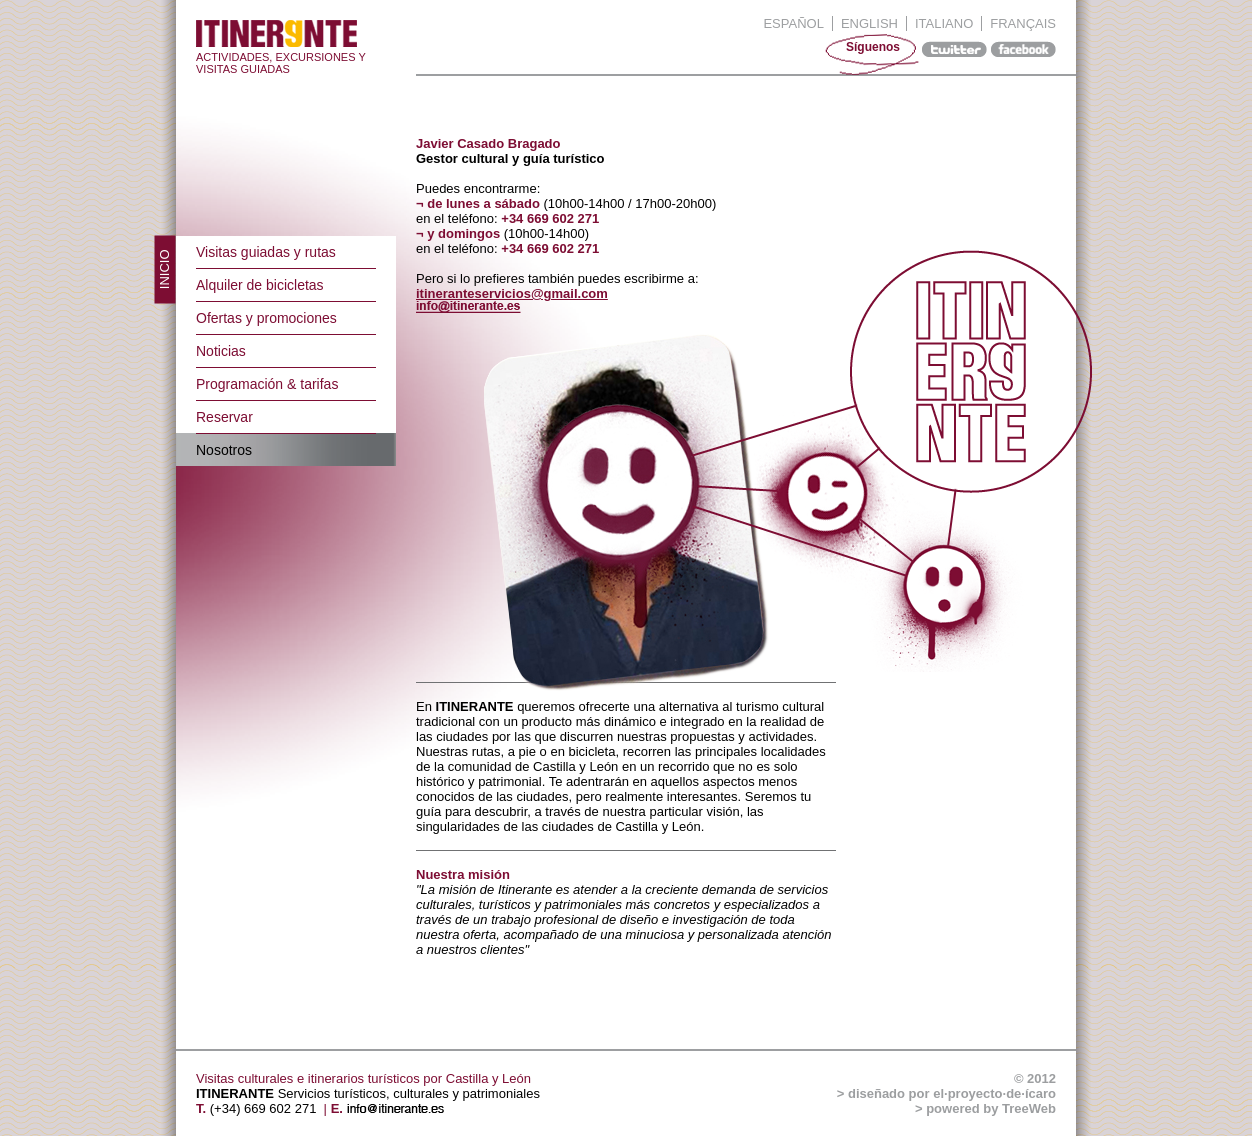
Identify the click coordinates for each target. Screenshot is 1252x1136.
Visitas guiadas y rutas (266, 252)
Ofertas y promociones (266, 318)
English (869, 23)
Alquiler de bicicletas (260, 285)
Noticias (221, 351)
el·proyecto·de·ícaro (994, 1093)
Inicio (164, 270)
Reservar (224, 417)
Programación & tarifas (267, 384)
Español (793, 23)
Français (1023, 23)
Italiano (944, 23)
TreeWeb (1029, 1108)
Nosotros (224, 450)
